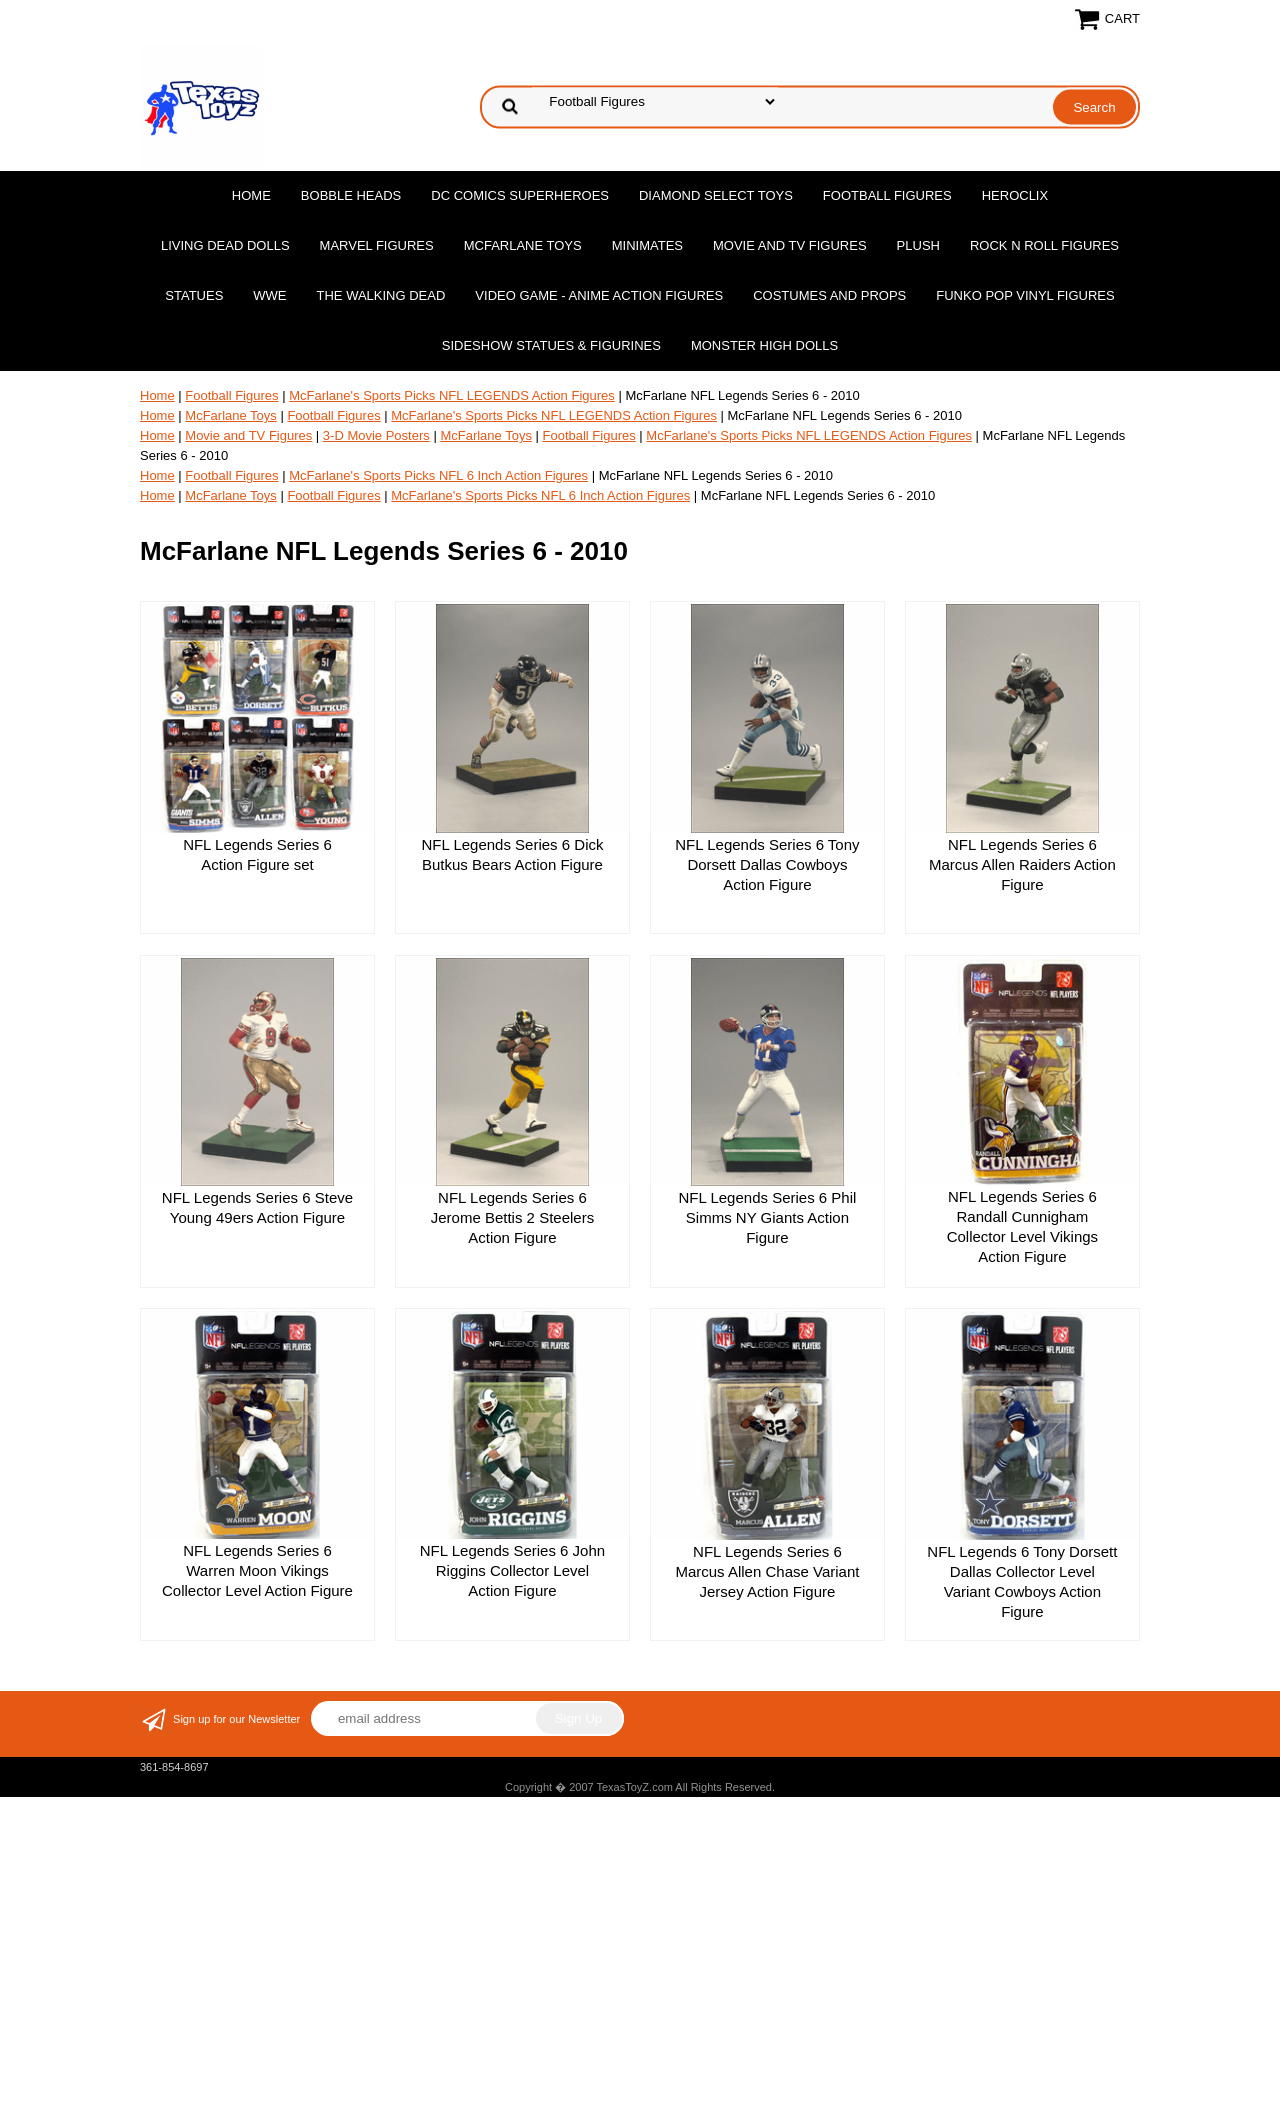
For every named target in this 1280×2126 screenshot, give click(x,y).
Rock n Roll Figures (1044, 245)
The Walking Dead (381, 295)
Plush (918, 245)
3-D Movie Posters (376, 435)
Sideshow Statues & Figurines (551, 345)
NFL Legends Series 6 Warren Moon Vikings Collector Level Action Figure (257, 1570)
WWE (269, 295)
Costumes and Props (829, 295)
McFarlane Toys (523, 245)
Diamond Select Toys (716, 195)
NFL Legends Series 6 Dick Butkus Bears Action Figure (512, 854)
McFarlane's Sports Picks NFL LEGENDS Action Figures (452, 395)
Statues (194, 295)
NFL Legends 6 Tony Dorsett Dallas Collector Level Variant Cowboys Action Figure (1022, 1581)
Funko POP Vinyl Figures (1025, 295)
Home (251, 195)
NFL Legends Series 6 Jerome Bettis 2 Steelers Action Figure (512, 1217)
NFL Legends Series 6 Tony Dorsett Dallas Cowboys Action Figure (767, 864)
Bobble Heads (351, 195)
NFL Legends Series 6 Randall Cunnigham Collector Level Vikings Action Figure (1022, 1226)
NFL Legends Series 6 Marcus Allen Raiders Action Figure (1022, 864)
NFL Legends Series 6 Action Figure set (257, 854)
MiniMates (647, 245)
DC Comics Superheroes (520, 195)
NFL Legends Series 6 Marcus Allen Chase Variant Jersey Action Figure (767, 1571)
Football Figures (887, 195)
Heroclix (1015, 195)
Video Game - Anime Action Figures (599, 295)
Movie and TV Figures (790, 245)
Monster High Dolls (764, 345)
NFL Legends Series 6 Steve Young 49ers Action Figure (257, 1207)
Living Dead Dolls (225, 245)
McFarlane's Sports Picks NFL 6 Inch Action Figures (438, 475)
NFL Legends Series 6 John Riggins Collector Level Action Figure (512, 1570)
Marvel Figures (377, 245)
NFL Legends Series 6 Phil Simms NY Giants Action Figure (767, 1217)
